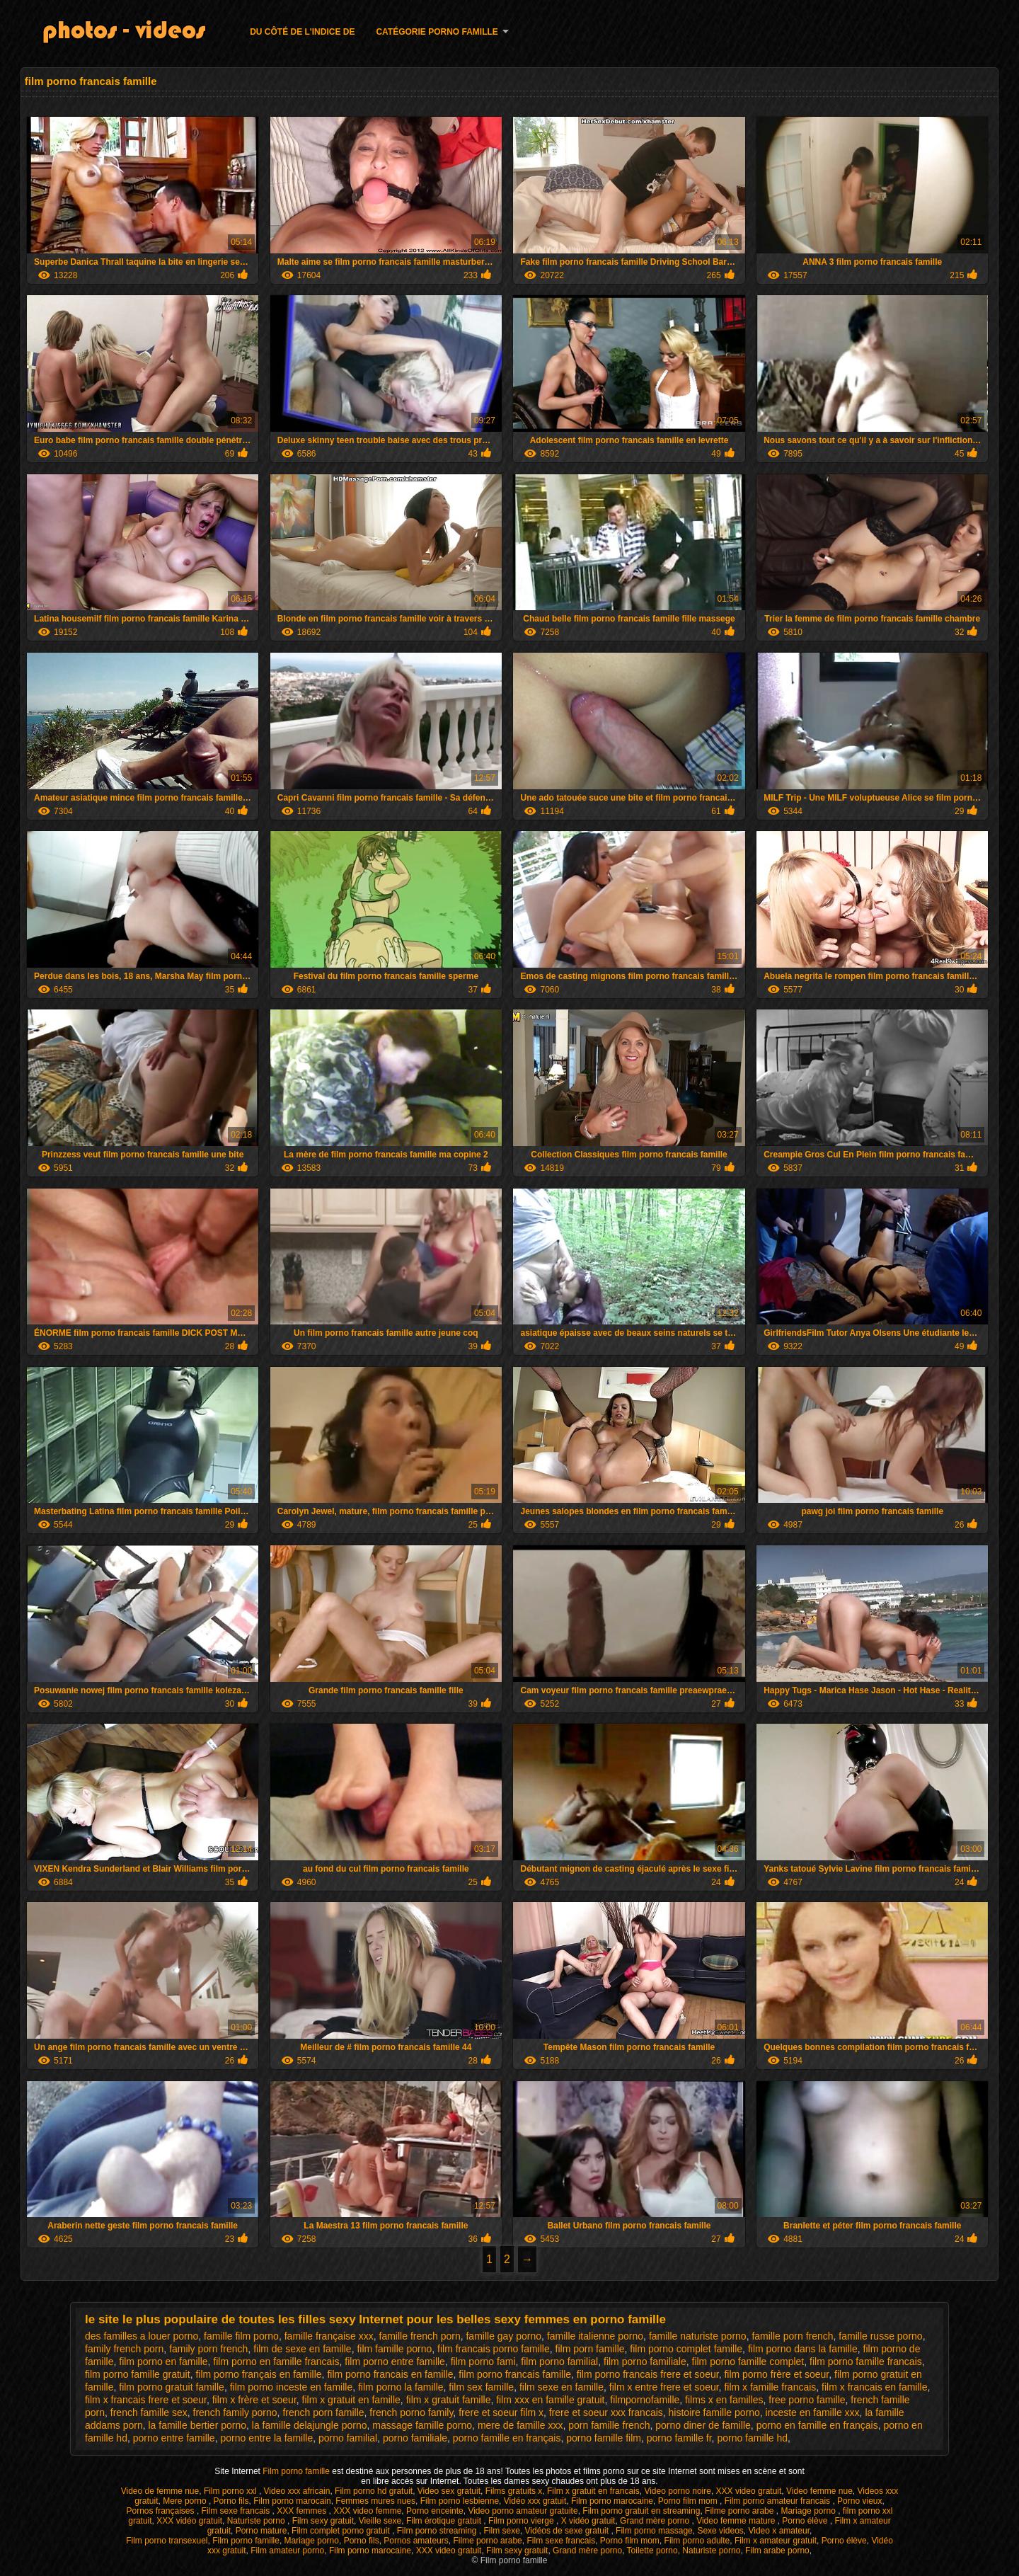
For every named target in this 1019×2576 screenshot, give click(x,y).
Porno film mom (689, 2501)
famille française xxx (329, 2336)
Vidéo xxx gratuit (535, 2501)
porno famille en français (507, 2438)
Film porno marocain (291, 2501)
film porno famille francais (866, 2361)
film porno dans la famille (803, 2348)
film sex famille (481, 2387)
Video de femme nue (160, 2491)
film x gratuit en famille (351, 2399)
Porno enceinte (435, 2511)
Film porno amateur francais (779, 2501)
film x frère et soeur (254, 2399)
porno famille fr (679, 2438)
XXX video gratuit (749, 2491)
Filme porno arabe (740, 2511)
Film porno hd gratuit (374, 2491)
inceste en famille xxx (813, 2412)
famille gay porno (503, 2336)
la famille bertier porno (198, 2425)
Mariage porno (809, 2511)
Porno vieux (859, 2501)
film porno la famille (401, 2387)
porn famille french (609, 2425)
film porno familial (559, 2361)
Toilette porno (652, 2550)
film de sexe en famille (302, 2348)
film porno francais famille (515, 2374)
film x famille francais (770, 2387)
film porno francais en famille (390, 2374)
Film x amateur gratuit (776, 2541)
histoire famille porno (714, 2412)
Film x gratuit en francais (593, 2491)
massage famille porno (422, 2425)
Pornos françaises (161, 2511)
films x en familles (724, 2399)
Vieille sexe (380, 2521)
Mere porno (186, 2501)
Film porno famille (297, 2471)
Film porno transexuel (166, 2541)
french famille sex (149, 2412)
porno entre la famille (266, 2438)
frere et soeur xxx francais (606, 2412)
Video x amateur (779, 2531)
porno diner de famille (703, 2425)
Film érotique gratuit (444, 2521)
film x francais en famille (874, 2387)
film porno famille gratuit (137, 2374)
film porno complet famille (686, 2348)
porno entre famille (174, 2438)
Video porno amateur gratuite (522, 2511)
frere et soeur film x (501, 2412)
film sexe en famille (561, 2387)
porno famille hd (752, 2438)
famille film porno (241, 2336)
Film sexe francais (237, 2511)
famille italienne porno (595, 2336)
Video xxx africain (297, 2491)
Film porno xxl (231, 2491)
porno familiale (415, 2438)
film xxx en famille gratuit (550, 2399)
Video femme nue (819, 2491)
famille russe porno (880, 2336)
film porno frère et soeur (776, 2374)
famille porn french (792, 2336)
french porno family (411, 2412)
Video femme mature (737, 2521)
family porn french (208, 2348)
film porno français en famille (258, 2374)
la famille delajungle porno (309, 2425)
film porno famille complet (748, 2361)
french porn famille (323, 2412)
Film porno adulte (697, 2541)
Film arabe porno (777, 2550)
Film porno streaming (438, 2531)
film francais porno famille (493, 2348)
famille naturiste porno (698, 2336)
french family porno (235, 2412)
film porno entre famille (395, 2361)
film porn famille (590, 2348)
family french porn (124, 2348)
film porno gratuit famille (171, 2387)
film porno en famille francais (276, 2361)
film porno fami (483, 2361)
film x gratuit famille (448, 2399)
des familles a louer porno (141, 2336)
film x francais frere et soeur (146, 2399)
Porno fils (231, 2501)
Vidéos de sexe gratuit (568, 2531)
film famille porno (394, 2348)
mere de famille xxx (520, 2425)
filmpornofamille (644, 2399)
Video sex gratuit (449, 2491)
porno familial (347, 2438)
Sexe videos (720, 2531)
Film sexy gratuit (323, 2521)
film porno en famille (163, 2361)
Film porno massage (654, 2531)
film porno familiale (645, 2361)
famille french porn (420, 2336)
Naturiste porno (257, 2521)
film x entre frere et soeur (664, 2387)
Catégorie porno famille (436, 32)
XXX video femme (367, 2511)
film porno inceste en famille (291, 2387)
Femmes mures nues (375, 2501)
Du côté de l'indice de (302, 32)
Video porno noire (677, 2491)
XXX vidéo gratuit (189, 2521)
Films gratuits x (514, 2491)
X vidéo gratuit (588, 2521)
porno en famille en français (817, 2425)
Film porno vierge (522, 2521)
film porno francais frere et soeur (648, 2374)
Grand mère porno (655, 2521)
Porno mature (261, 2531)
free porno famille (806, 2399)
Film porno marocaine (612, 2501)
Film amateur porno (287, 2550)
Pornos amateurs (416, 2541)
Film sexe (502, 2531)
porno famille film (603, 2438)
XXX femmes (302, 2511)
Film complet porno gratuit (342, 2531)
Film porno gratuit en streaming (641, 2511)
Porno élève (805, 2521)
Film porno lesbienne (459, 2501)
